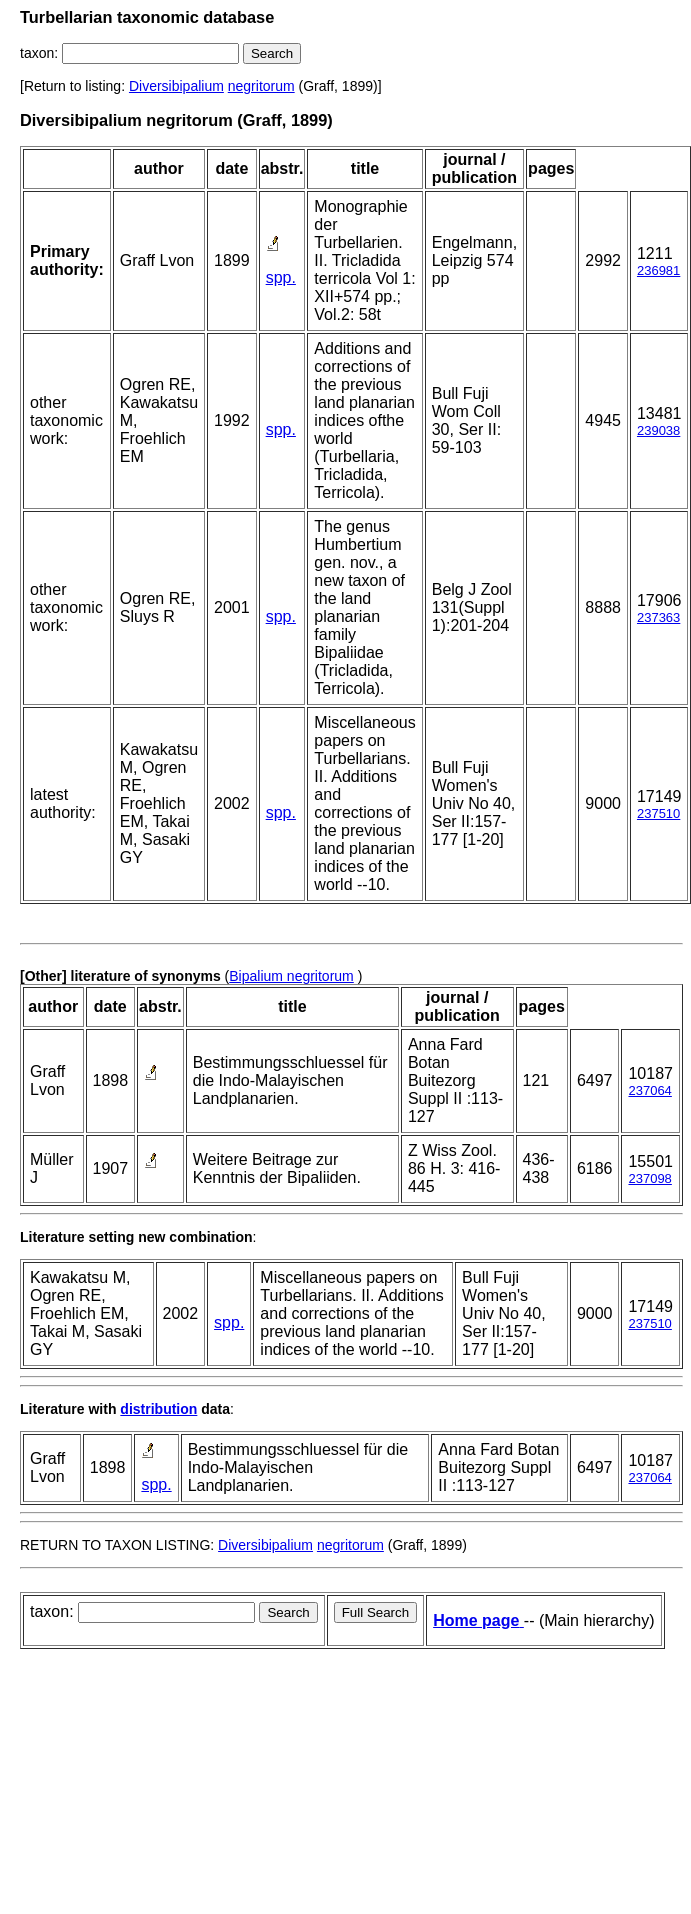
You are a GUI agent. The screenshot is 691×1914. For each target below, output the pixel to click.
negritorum (261, 86)
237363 (658, 617)
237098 (649, 1178)
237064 (649, 1090)
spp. (281, 277)
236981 (658, 270)
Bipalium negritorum (291, 976)
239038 (658, 430)
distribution (158, 1409)
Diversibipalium (176, 86)
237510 (658, 813)
